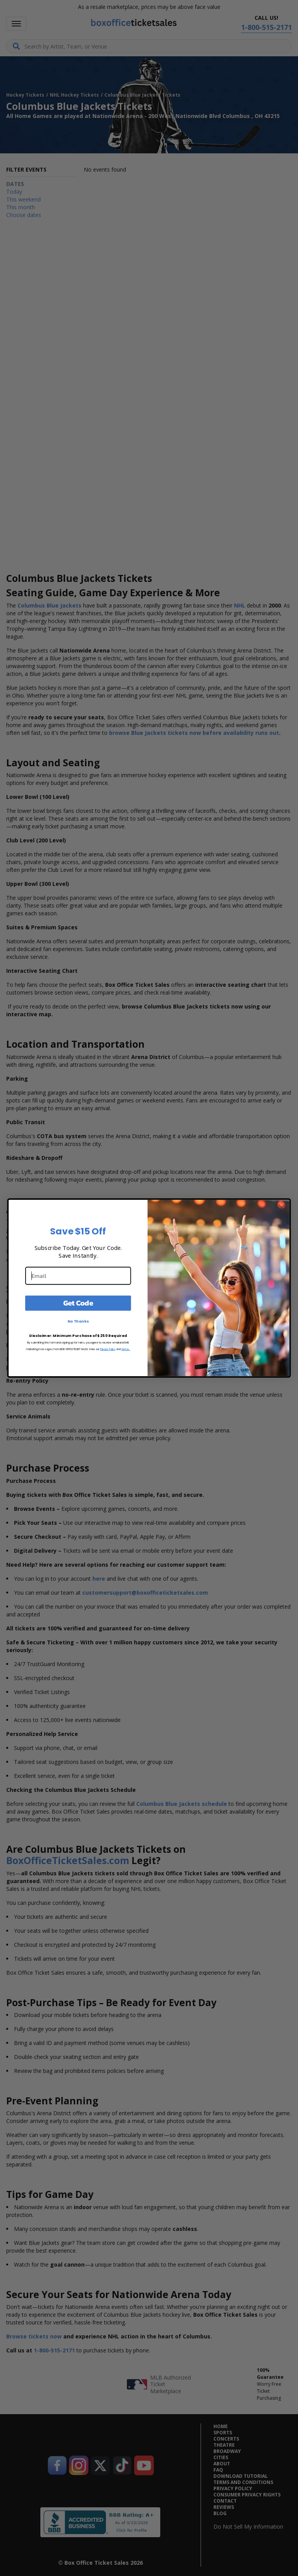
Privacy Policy (108, 1348)
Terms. (125, 1348)
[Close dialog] (281, 1207)
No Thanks (78, 1321)
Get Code (78, 1303)
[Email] (78, 1276)
